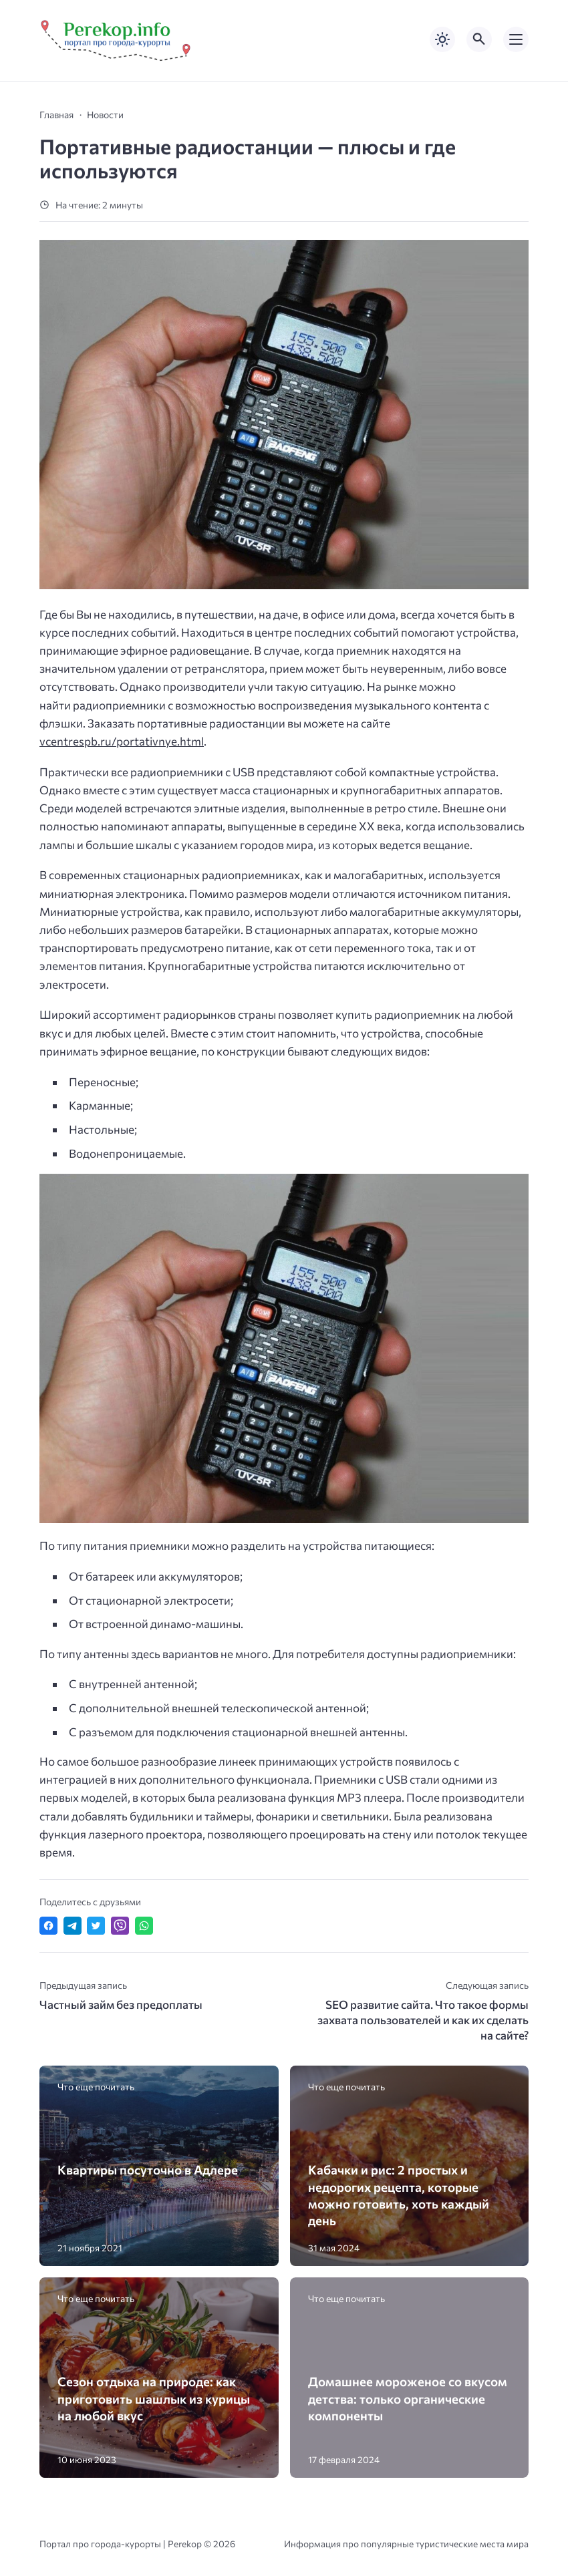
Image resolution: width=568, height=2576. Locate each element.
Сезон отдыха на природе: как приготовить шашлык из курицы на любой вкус (153, 2398)
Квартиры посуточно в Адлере (147, 2169)
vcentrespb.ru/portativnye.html (121, 741)
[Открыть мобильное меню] (516, 39)
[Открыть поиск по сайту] (479, 39)
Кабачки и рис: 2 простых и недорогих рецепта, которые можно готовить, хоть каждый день (398, 2195)
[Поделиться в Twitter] (96, 1926)
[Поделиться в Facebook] (48, 1926)
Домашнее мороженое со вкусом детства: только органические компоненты (407, 2398)
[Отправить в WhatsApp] (144, 1926)
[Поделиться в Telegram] (72, 1926)
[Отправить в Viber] (120, 1926)
